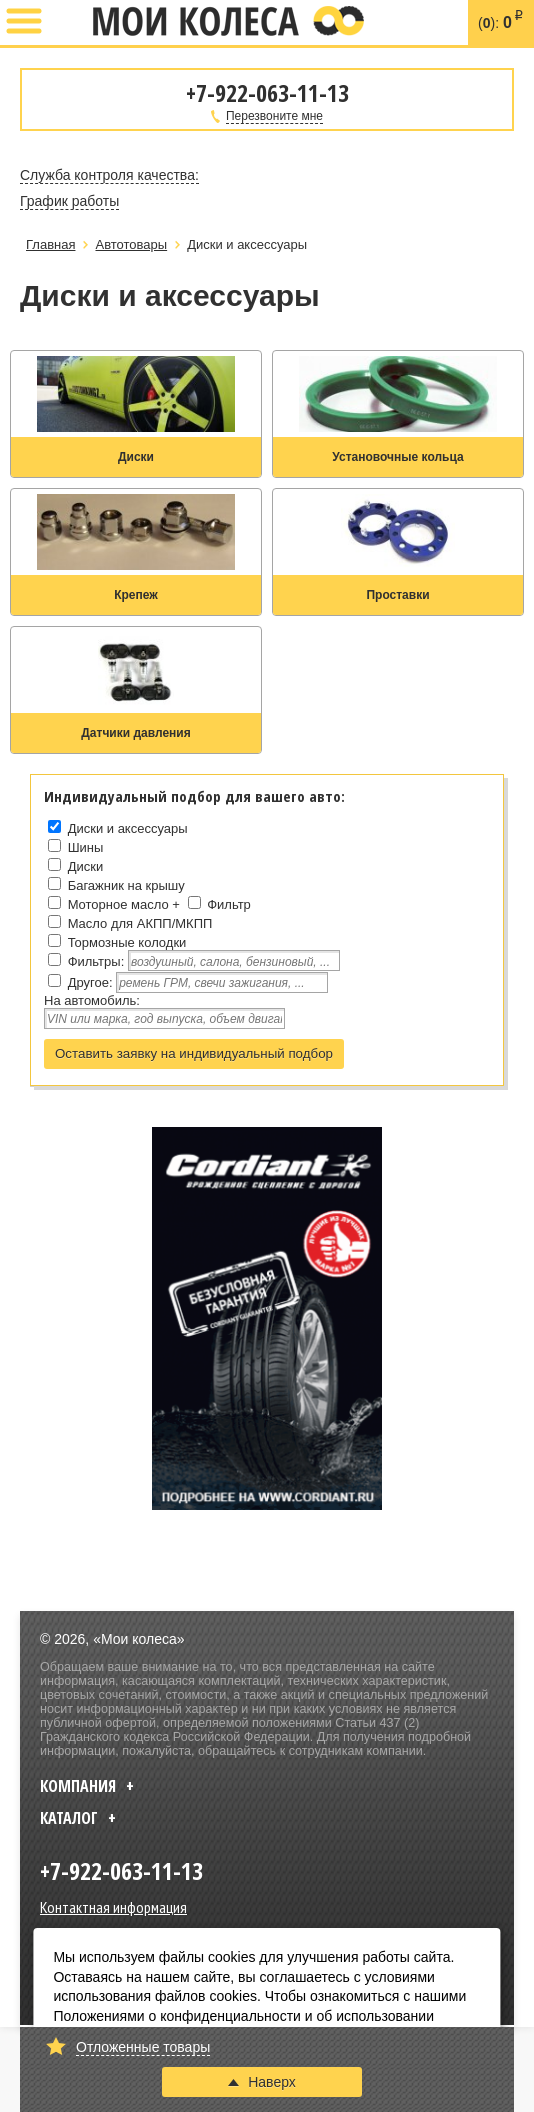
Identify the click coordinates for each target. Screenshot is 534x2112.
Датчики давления (135, 733)
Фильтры (94, 961)
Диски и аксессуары (128, 828)
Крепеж (136, 595)
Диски (136, 457)
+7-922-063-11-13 (67, 23)
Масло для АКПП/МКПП (140, 923)
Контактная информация (113, 1907)
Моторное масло (118, 904)
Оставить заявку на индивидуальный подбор (194, 1053)
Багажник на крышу (126, 885)
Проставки (397, 595)
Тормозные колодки (127, 942)
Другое (88, 982)
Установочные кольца (397, 457)
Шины (86, 847)
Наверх (262, 2082)
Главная (50, 244)
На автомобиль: (92, 1000)
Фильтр (229, 904)
